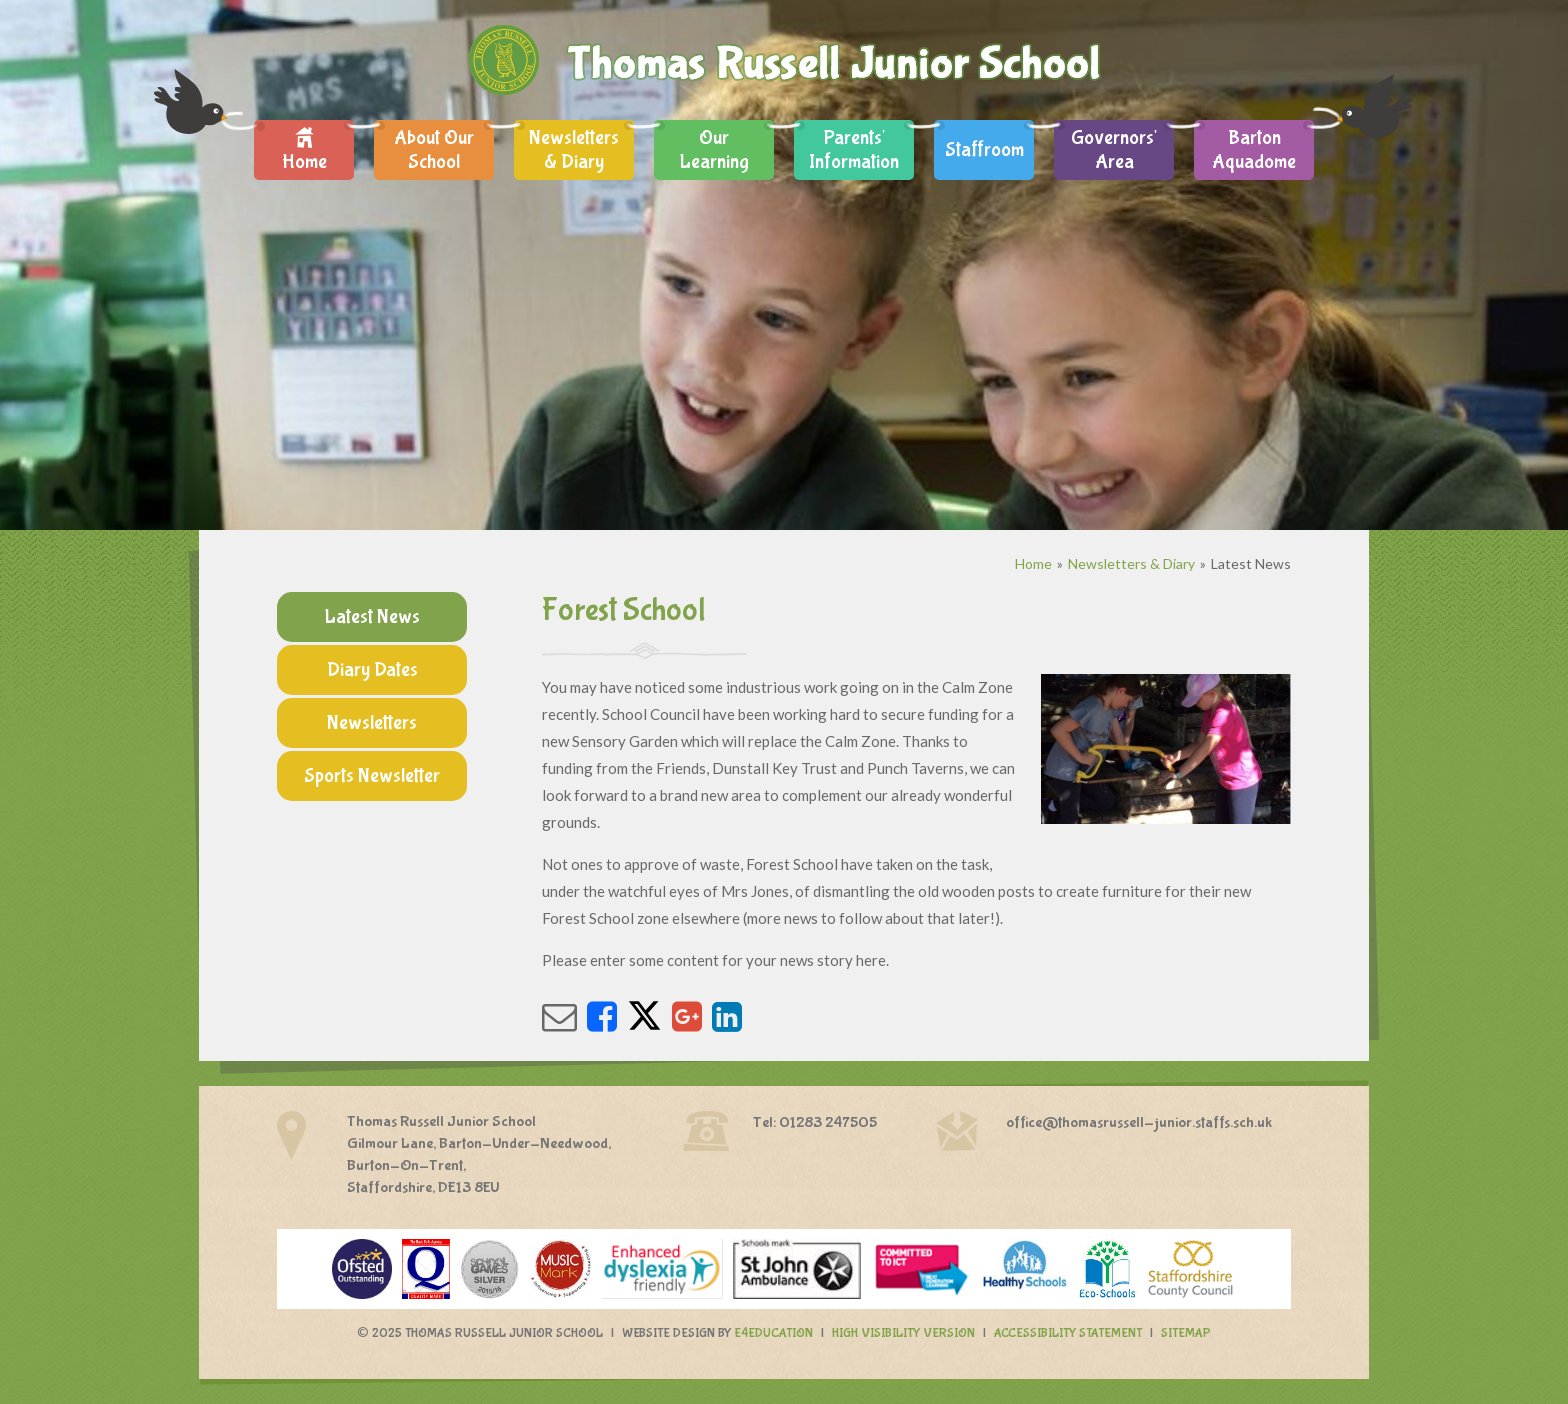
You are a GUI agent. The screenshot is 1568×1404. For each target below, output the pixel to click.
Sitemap (1186, 1333)
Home (1033, 563)
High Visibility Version (903, 1333)
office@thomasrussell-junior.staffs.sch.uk (1139, 1122)
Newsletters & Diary (1131, 563)
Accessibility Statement (1068, 1333)
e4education (773, 1333)
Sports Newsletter (372, 775)
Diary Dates (372, 669)
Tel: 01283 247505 (815, 1122)
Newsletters (372, 722)
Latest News (1251, 563)
